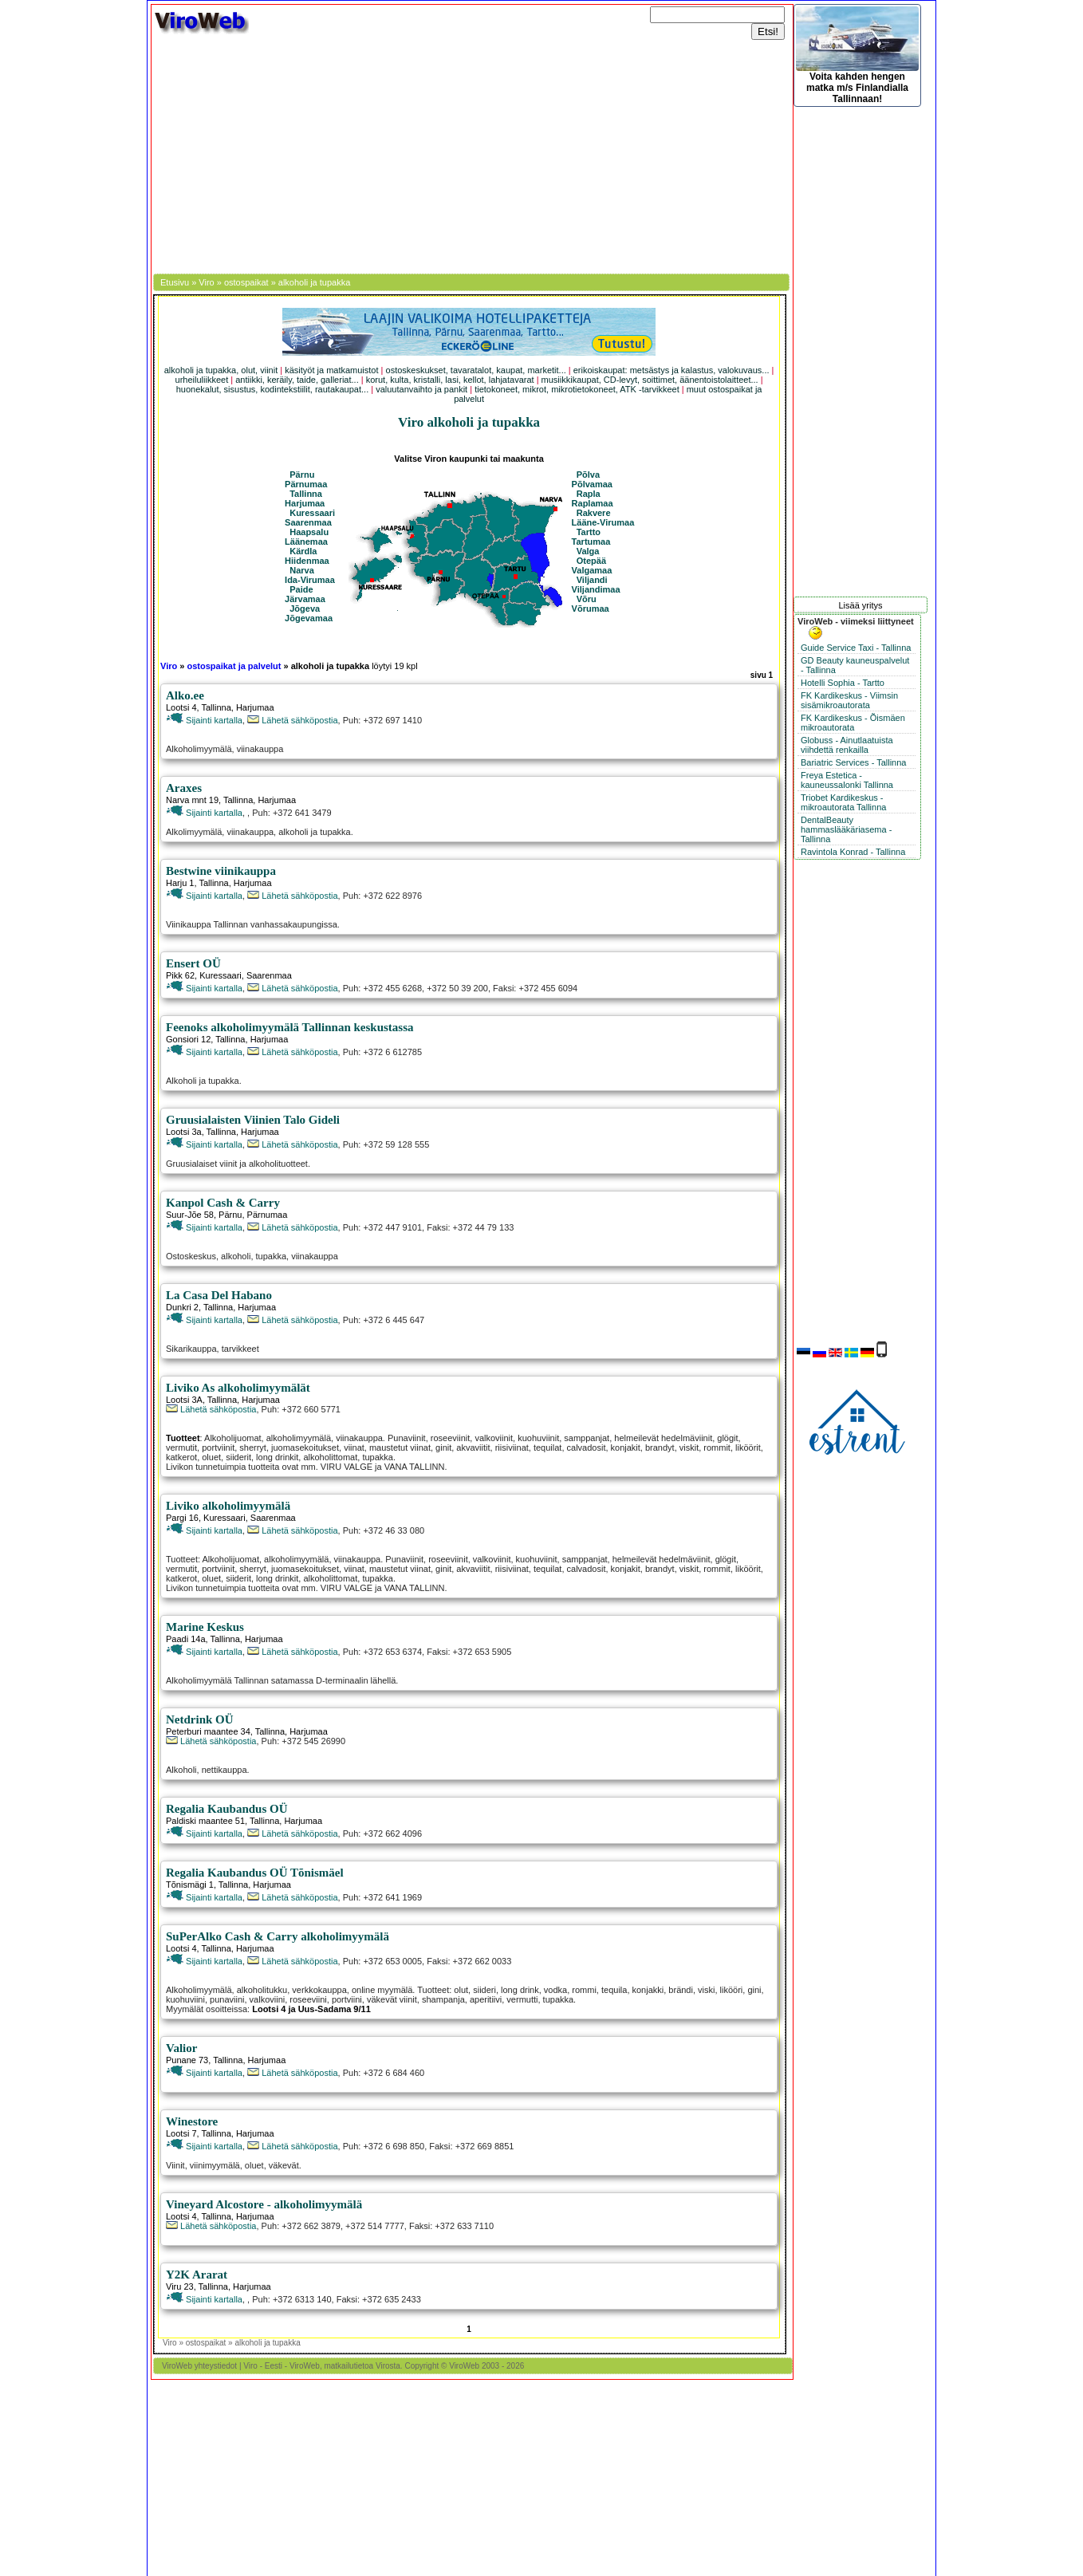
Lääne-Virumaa (603, 522)
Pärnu (301, 474)
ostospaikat (246, 282)
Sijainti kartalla (204, 720)
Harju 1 (180, 883)
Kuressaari (312, 513)
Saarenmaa (308, 522)
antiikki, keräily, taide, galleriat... (296, 379)
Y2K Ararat (196, 2274)
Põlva (588, 474)
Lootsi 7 (181, 2133)
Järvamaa (305, 599)
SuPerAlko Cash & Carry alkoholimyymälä (277, 1936)
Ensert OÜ (193, 963)
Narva (301, 570)
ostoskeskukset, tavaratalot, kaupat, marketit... (476, 370)
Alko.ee (185, 695)
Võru (587, 599)
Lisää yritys (860, 605)
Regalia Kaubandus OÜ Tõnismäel (255, 1872)
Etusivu (174, 282)
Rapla (589, 493)
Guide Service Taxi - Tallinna (856, 647)
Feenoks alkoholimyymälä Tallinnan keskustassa (290, 1027)
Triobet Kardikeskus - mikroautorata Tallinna (843, 802)
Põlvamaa (592, 484)
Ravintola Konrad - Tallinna (853, 852)
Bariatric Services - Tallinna (853, 762)
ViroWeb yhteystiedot (199, 2365)
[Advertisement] (472, 154)
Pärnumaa (306, 484)
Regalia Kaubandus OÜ (227, 1808)
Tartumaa (591, 541)
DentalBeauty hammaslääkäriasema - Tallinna (846, 829)
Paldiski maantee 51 (205, 1821)
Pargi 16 (182, 1517)
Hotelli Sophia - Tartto (842, 682)
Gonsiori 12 (188, 1039)
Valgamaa (592, 570)
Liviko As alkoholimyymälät (238, 1387)
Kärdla (303, 551)
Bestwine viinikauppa (221, 871)
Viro (206, 282)
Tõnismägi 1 (190, 1884)
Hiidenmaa (307, 560)
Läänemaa (306, 541)
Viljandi (592, 580)
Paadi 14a (186, 1639)
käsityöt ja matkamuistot (331, 370)
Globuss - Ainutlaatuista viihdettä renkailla (847, 744)
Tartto (589, 532)
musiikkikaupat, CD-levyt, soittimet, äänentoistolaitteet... (650, 379)
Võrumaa (590, 608)
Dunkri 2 (182, 1307)
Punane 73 (187, 2060)
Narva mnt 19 (192, 800)
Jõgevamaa (309, 618)
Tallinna (305, 493)
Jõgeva (304, 608)
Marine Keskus (205, 1627)
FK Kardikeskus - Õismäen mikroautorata (853, 722)
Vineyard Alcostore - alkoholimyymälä (264, 2204)
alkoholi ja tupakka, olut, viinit (221, 370)
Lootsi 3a (184, 1131)
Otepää (591, 560)
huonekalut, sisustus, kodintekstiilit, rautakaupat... (272, 389)
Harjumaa (305, 503)
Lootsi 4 (181, 707)
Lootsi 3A (184, 1399)
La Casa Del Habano (219, 1295)
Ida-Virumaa (310, 580)
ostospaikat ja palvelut (234, 666)
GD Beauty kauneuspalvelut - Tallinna (855, 665)
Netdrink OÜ (200, 1719)
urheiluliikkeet (202, 379)
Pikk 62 (180, 975)
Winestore (192, 2121)
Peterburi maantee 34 (208, 1731)
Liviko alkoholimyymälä (228, 1505)
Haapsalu (309, 532)
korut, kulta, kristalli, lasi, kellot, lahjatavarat (450, 379)
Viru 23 (180, 2286)
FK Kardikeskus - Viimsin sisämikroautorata (849, 700)
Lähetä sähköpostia (292, 720)
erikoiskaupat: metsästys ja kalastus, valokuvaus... (671, 370)
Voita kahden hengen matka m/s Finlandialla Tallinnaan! (857, 55)
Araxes (184, 788)
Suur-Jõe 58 (190, 1214)
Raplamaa (592, 503)
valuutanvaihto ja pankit (421, 389)
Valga (588, 551)
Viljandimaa (596, 589)
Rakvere (594, 513)
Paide (301, 589)
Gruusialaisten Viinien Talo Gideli (253, 1119)
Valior (181, 2048)
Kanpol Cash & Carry (223, 1202)
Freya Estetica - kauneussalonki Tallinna (847, 780)
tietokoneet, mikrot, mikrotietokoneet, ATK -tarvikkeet (577, 389)
